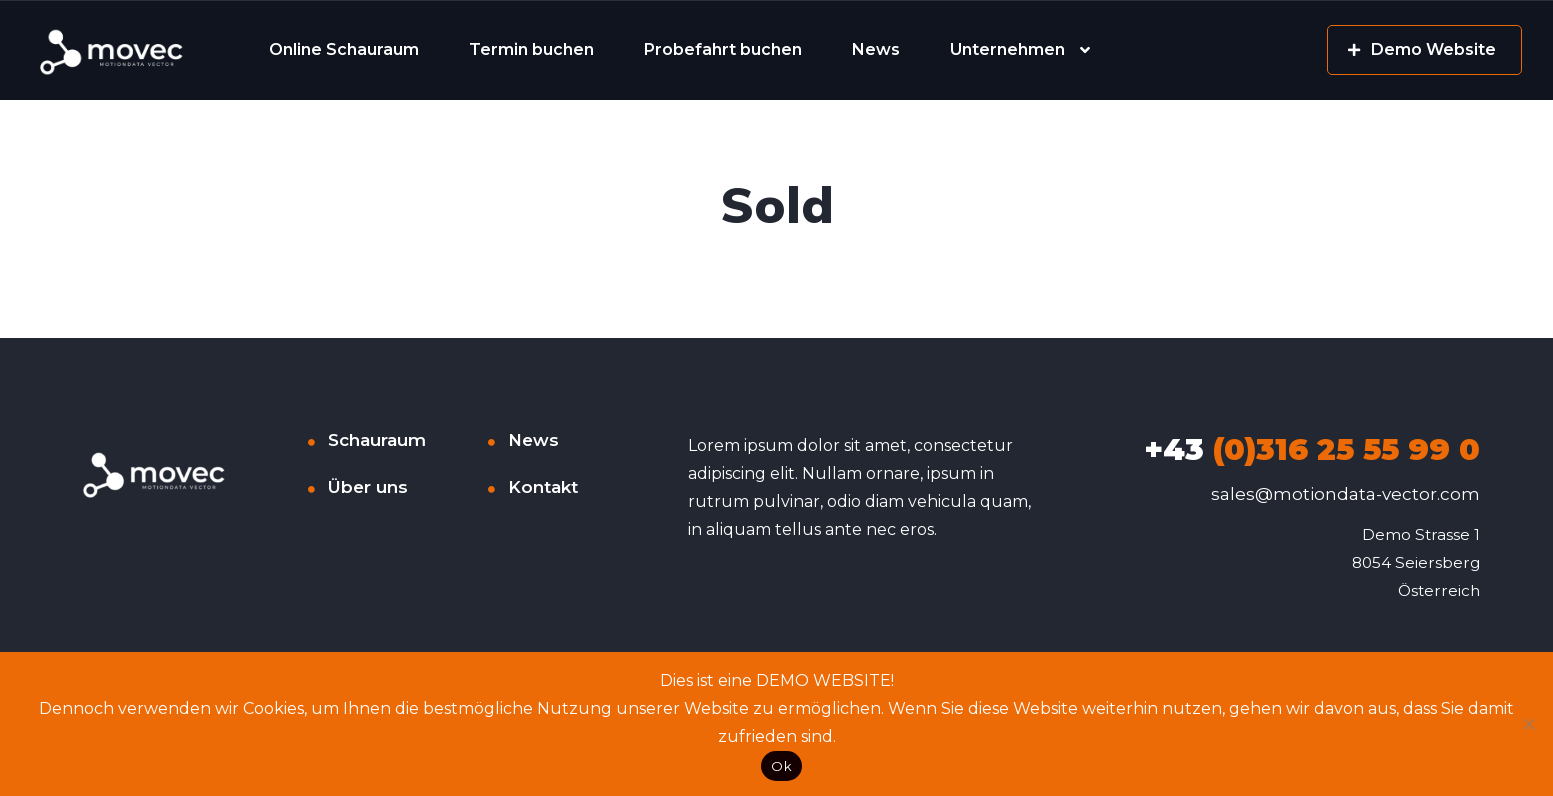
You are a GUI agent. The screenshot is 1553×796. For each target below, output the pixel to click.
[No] (1528, 724)
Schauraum (377, 440)
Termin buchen (531, 49)
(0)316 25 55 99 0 (1312, 449)
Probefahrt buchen (723, 49)
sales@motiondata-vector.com (1345, 494)
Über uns (368, 487)
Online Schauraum (344, 49)
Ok (781, 766)
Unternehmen (1007, 49)
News (876, 49)
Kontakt (543, 487)
